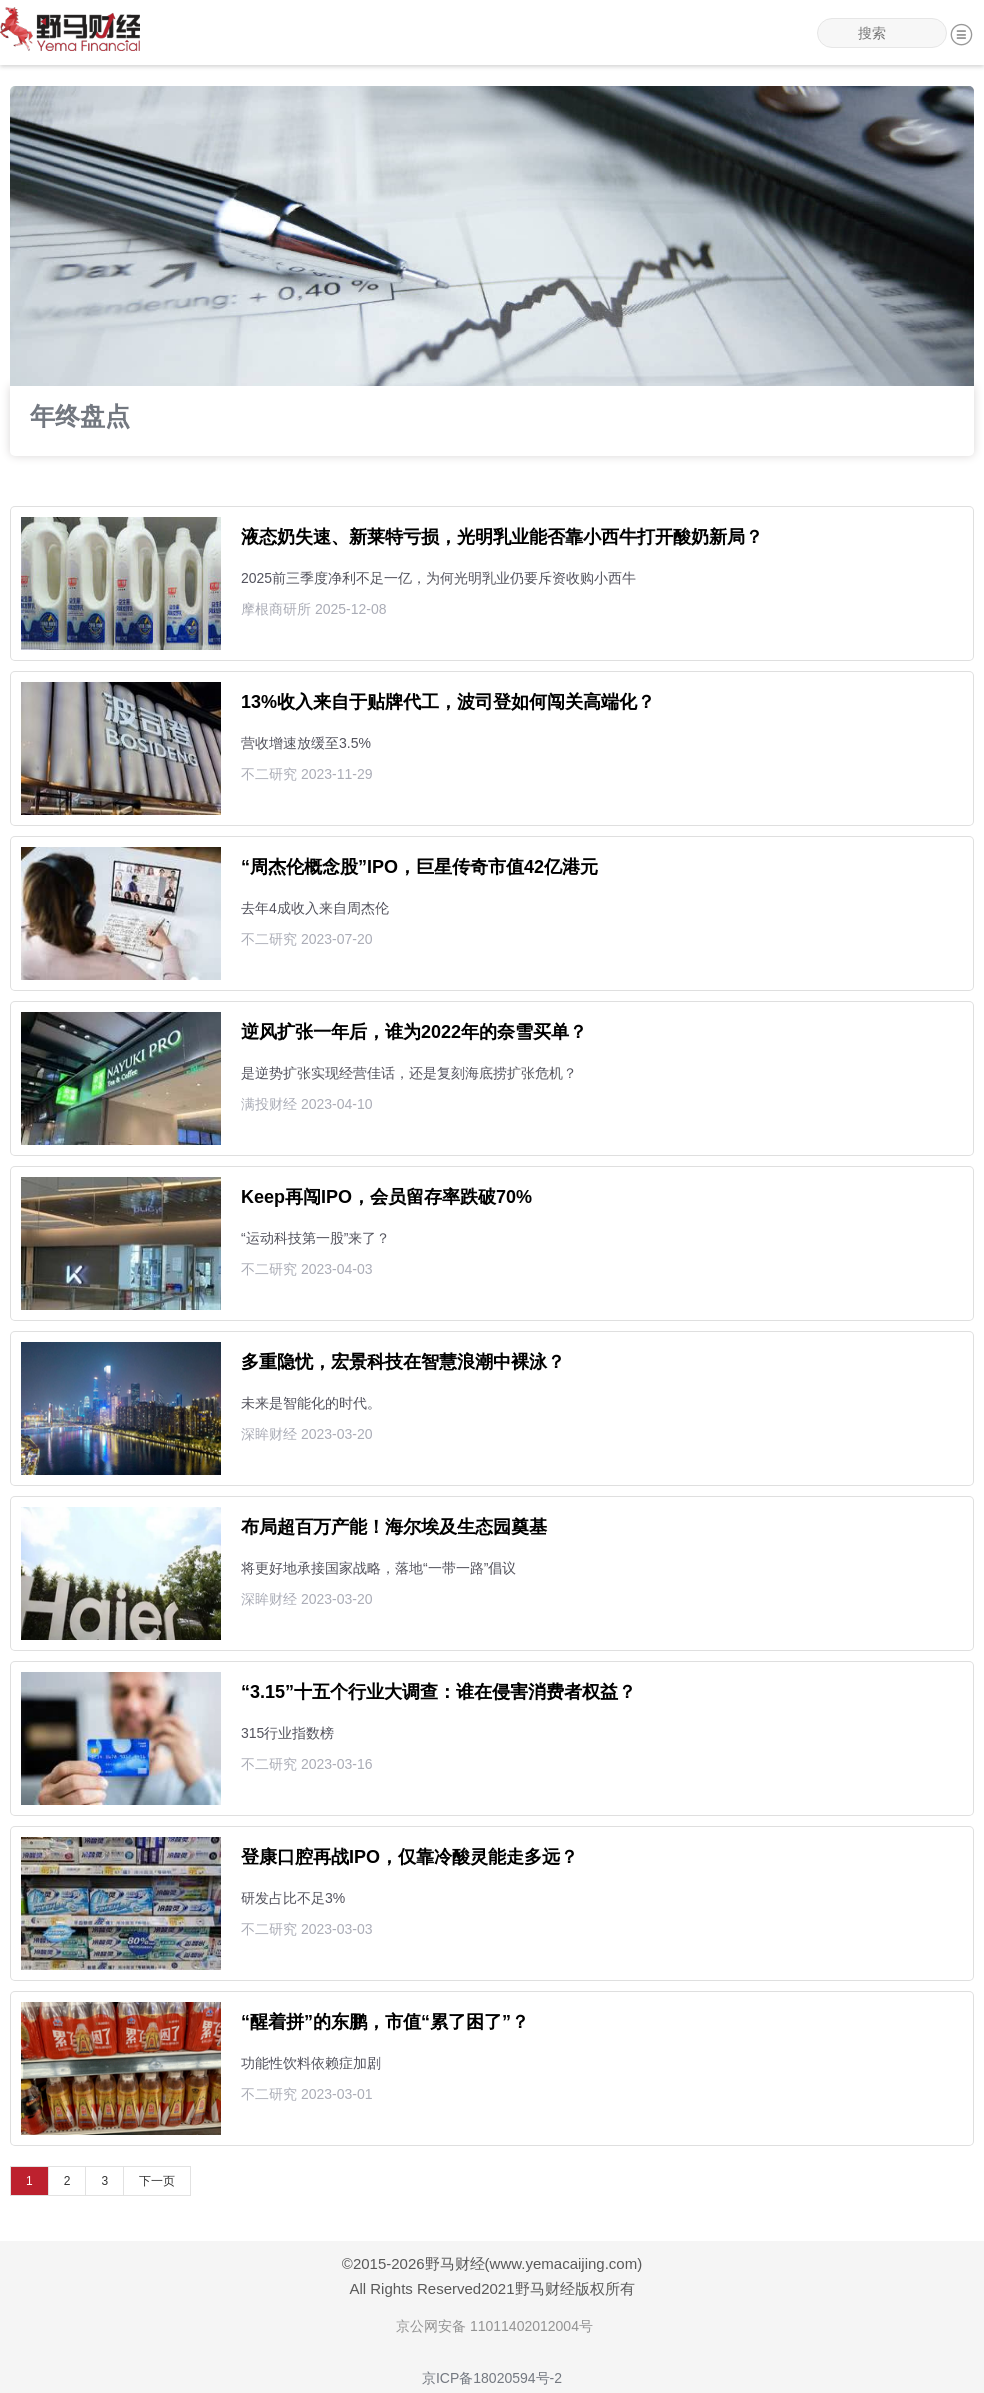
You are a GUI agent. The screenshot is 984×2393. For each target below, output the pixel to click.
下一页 (157, 2181)
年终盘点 (80, 418)
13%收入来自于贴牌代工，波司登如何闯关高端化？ (448, 702)
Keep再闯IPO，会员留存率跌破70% (386, 1197)
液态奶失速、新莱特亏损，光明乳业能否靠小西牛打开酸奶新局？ (502, 537)
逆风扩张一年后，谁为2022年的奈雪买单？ (414, 1032)
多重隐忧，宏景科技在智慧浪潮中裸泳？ (403, 1362)
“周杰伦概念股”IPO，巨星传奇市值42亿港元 (419, 867)
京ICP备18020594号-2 (492, 2378)
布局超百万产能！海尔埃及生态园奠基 (394, 1527)
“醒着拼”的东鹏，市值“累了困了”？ (385, 2022)
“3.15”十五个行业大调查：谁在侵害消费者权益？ (438, 1692)
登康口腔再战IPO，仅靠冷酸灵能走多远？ (409, 1857)
